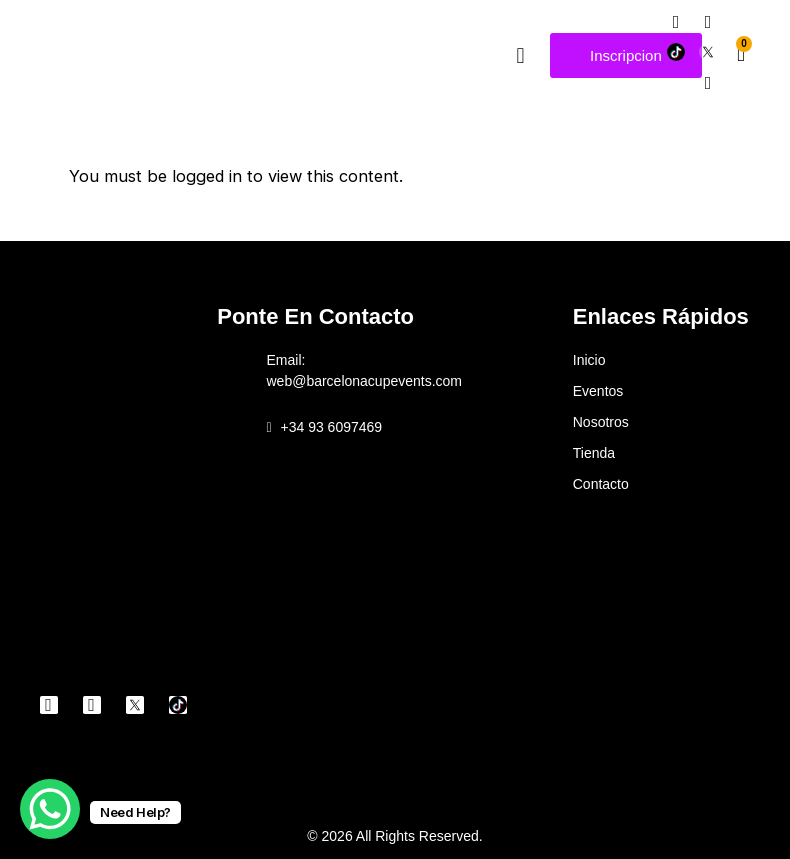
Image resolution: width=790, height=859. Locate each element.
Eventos (598, 391)
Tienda (594, 453)
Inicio (589, 360)
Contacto (601, 484)
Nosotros (601, 422)
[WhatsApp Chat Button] (50, 809)
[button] (520, 55)
